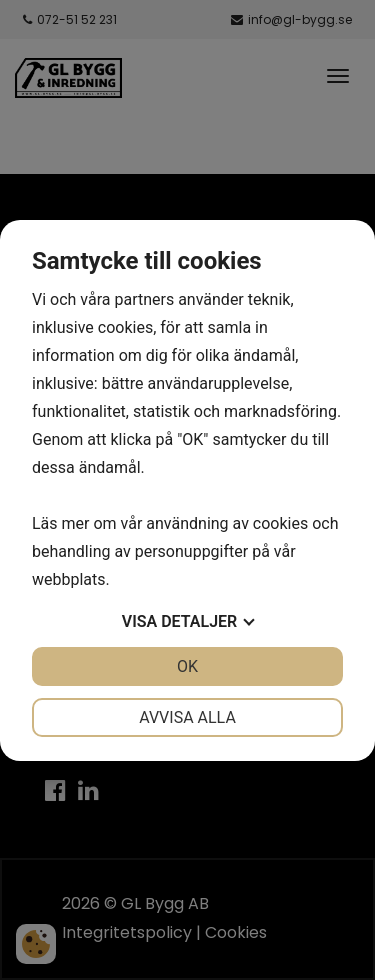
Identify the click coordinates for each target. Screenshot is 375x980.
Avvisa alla (187, 717)
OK (187, 666)
